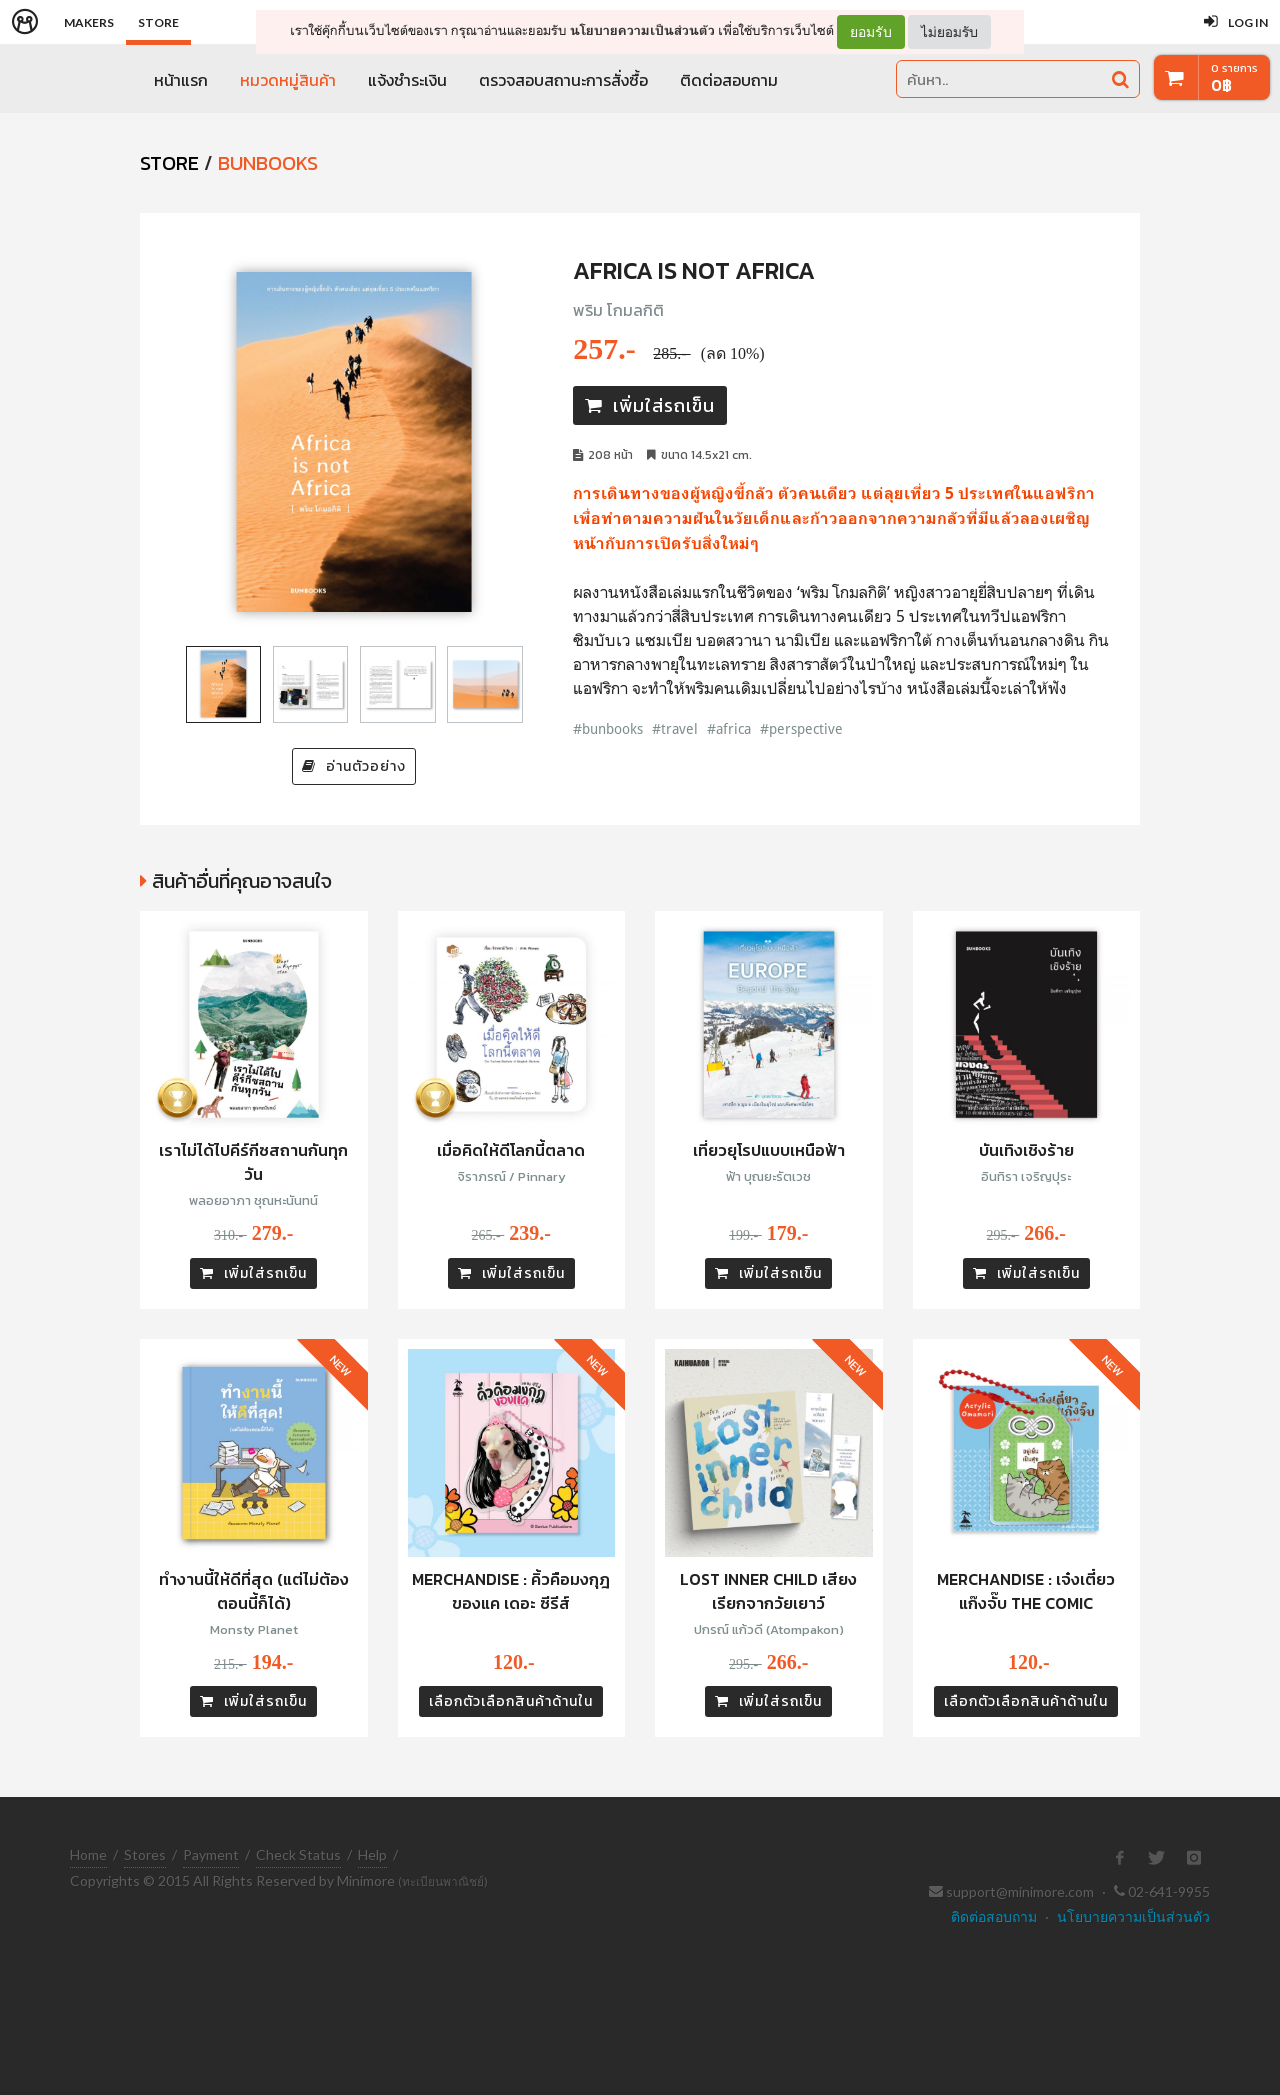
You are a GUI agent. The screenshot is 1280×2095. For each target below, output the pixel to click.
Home (88, 1854)
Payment (211, 1854)
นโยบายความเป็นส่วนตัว (642, 30)
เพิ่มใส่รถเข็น (650, 405)
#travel (675, 728)
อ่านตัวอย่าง (354, 766)
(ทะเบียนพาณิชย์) (443, 1881)
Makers (89, 22)
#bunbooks (608, 728)
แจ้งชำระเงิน (407, 80)
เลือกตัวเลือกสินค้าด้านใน (511, 1701)
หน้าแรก (181, 80)
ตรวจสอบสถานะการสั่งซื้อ (563, 80)
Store (158, 22)
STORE (169, 163)
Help (372, 1854)
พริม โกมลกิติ (618, 310)
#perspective (801, 728)
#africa (729, 728)
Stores (145, 1854)
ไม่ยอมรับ (949, 31)
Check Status (298, 1854)
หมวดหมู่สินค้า (288, 80)
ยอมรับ (871, 32)
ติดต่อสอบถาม (729, 80)
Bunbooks (268, 163)
